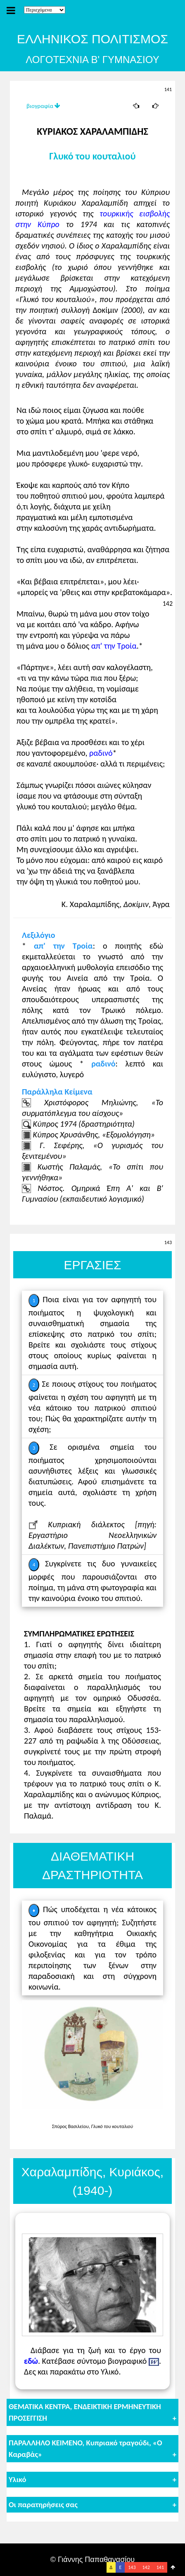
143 (131, 2567)
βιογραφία (43, 106)
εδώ (31, 2361)
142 (146, 2567)
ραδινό (100, 753)
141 (160, 2567)
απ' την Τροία (114, 646)
